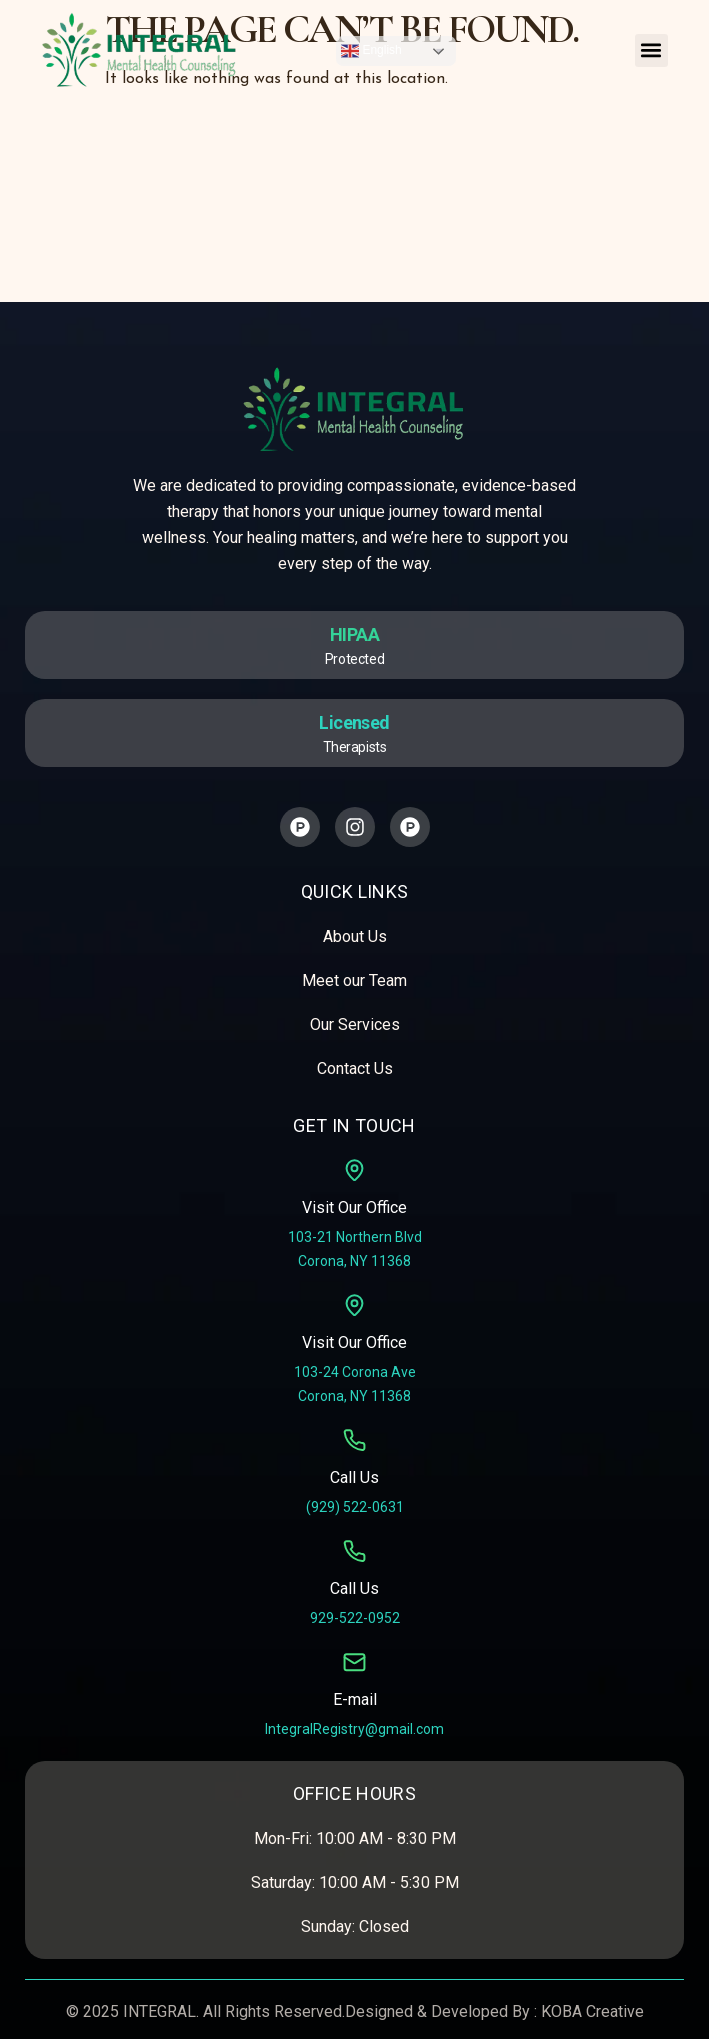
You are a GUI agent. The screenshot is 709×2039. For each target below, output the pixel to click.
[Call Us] (354, 1440)
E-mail (355, 1699)
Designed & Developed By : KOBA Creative (494, 2011)
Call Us (354, 1477)
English (371, 51)
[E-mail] (354, 1662)
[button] (651, 50)
